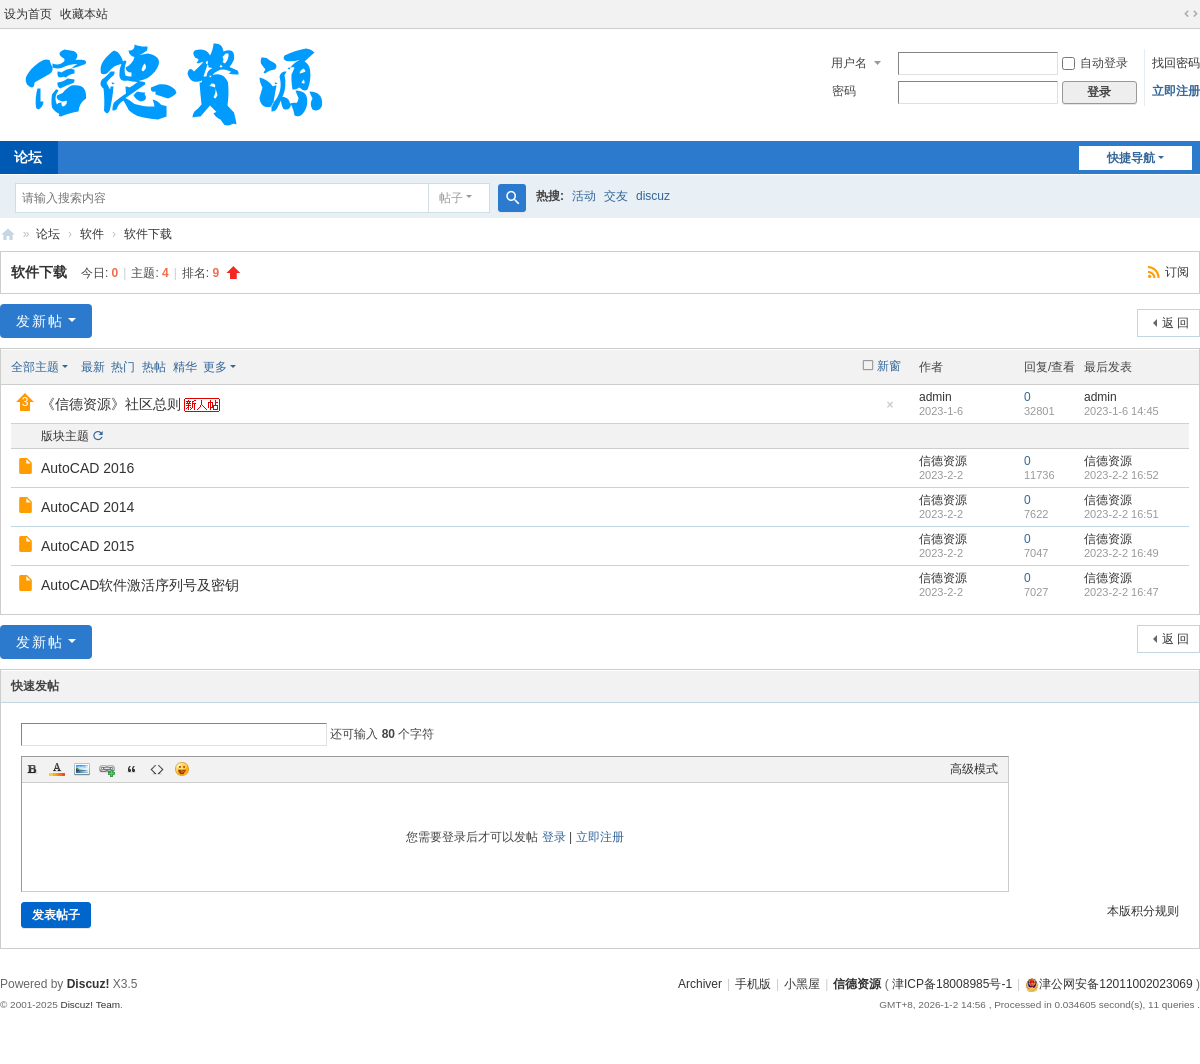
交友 (616, 196)
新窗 (889, 366)
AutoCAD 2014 (87, 507)
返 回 (1175, 323)
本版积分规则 (1143, 911)
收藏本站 (84, 14)
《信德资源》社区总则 (111, 404)
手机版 (753, 984)
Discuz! (88, 984)
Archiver (700, 984)
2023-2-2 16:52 (1121, 475)
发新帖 (40, 321)
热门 (123, 367)
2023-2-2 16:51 (1121, 514)
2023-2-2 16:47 (1121, 592)
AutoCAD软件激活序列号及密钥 (140, 585)
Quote (132, 769)
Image (82, 769)
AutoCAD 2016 (87, 468)
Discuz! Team (90, 1004)
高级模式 (974, 769)
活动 (584, 196)
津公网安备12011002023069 (1108, 984)
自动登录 (1095, 63)
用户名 (849, 63)
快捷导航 (1131, 158)
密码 (844, 91)
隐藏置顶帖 (890, 410)
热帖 (154, 367)
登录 (554, 837)
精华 (185, 367)
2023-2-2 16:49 (1121, 553)
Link (107, 769)
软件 (92, 234)
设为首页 (28, 14)
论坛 (48, 234)
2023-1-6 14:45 (1121, 411)
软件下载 (148, 234)
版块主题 (65, 436)
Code (157, 769)
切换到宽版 (1191, 14)
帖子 (451, 198)
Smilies (182, 769)
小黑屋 (802, 984)
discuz (653, 196)
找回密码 (1176, 63)
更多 (215, 367)
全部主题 (35, 367)
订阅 (1177, 272)
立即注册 (1176, 91)
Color (57, 769)
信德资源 (8, 234)
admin (935, 397)
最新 (93, 367)
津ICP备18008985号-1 (952, 984)
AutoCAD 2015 (87, 546)
